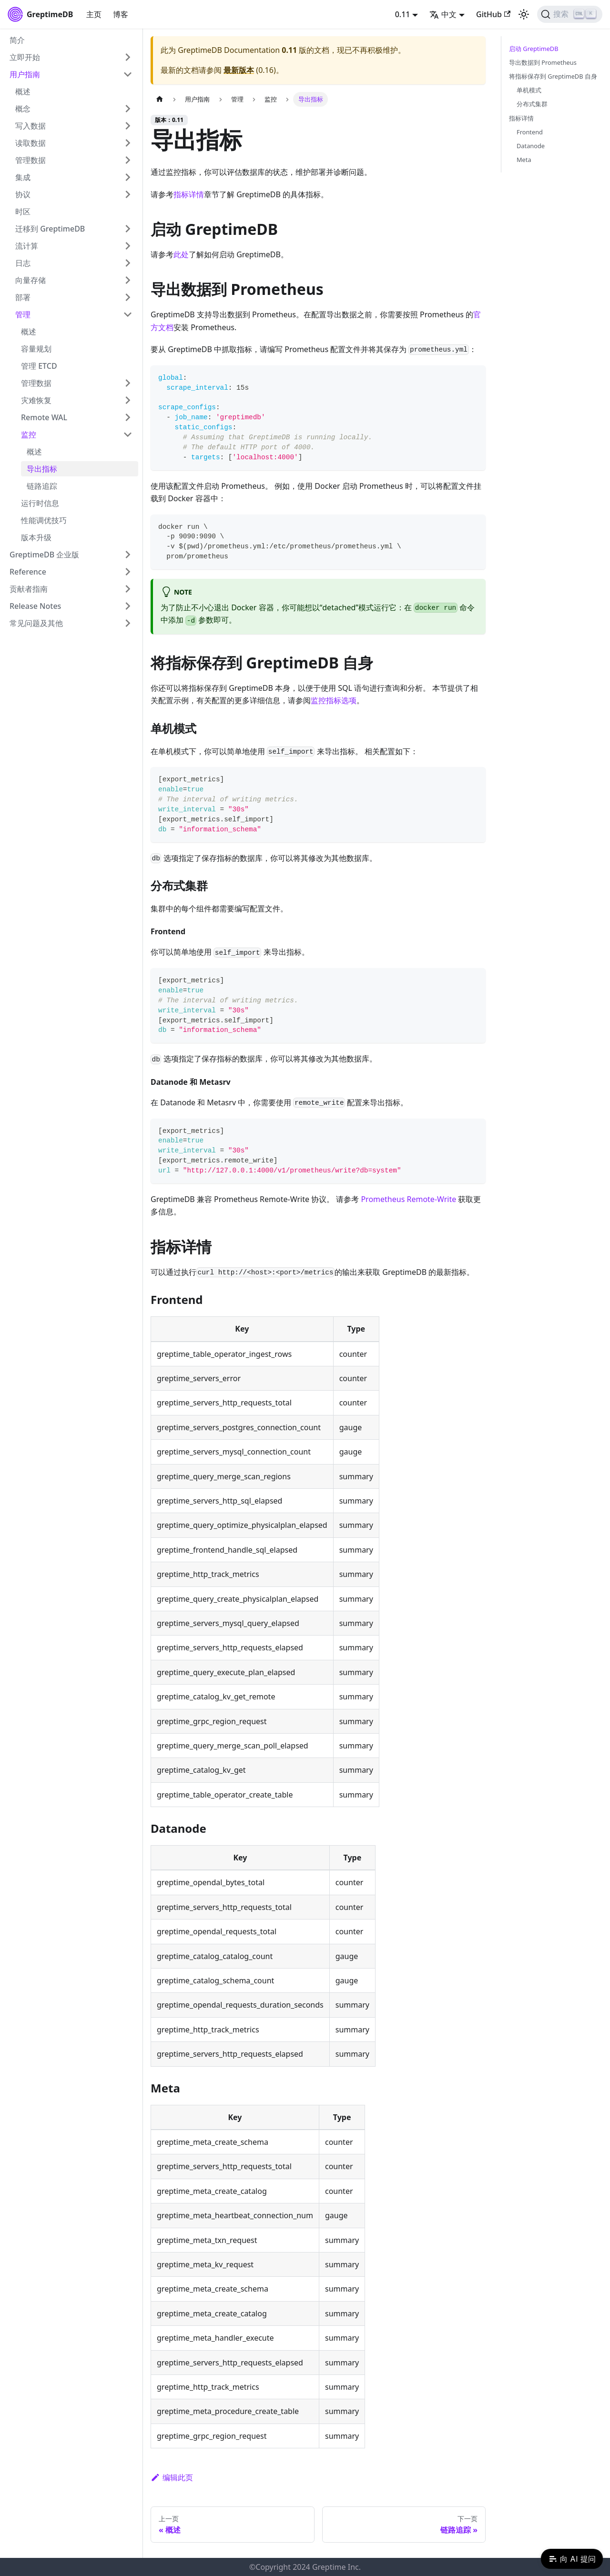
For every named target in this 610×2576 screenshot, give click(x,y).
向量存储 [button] (30, 280)
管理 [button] (22, 314)
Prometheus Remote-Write (408, 1199)
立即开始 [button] (25, 57)
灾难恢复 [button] (36, 400)
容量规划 (36, 348)
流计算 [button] (26, 246)
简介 (17, 40)
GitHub (493, 14)
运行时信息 (40, 503)
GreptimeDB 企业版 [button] (44, 554)
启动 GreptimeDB (534, 48)
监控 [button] (28, 434)
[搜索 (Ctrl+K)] (569, 14)
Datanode (531, 145)
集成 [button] (22, 177)
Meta (524, 159)
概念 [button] (22, 108)
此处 (181, 254)
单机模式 (529, 90)
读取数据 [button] (30, 143)
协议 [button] (22, 194)
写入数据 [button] (30, 126)
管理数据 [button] (30, 160)
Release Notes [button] (35, 606)
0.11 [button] (402, 14)
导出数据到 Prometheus (543, 62)
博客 (120, 14)
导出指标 (42, 469)
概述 (22, 91)
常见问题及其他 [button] (36, 623)
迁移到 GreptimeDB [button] (50, 228)
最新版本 (239, 70)
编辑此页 (172, 2477)
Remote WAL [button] (44, 417)
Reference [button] (28, 571)
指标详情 (188, 194)
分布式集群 (532, 104)
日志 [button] (22, 263)
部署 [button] (22, 297)
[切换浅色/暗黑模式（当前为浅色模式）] (523, 14)
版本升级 (36, 537)
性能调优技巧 (44, 520)
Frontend (530, 132)
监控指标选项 (333, 700)
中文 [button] (443, 14)
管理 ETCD (39, 366)
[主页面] (160, 99)
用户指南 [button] (25, 74)
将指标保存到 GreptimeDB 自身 (553, 76)
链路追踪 (42, 486)
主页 (94, 14)
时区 (22, 211)
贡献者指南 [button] (29, 589)
